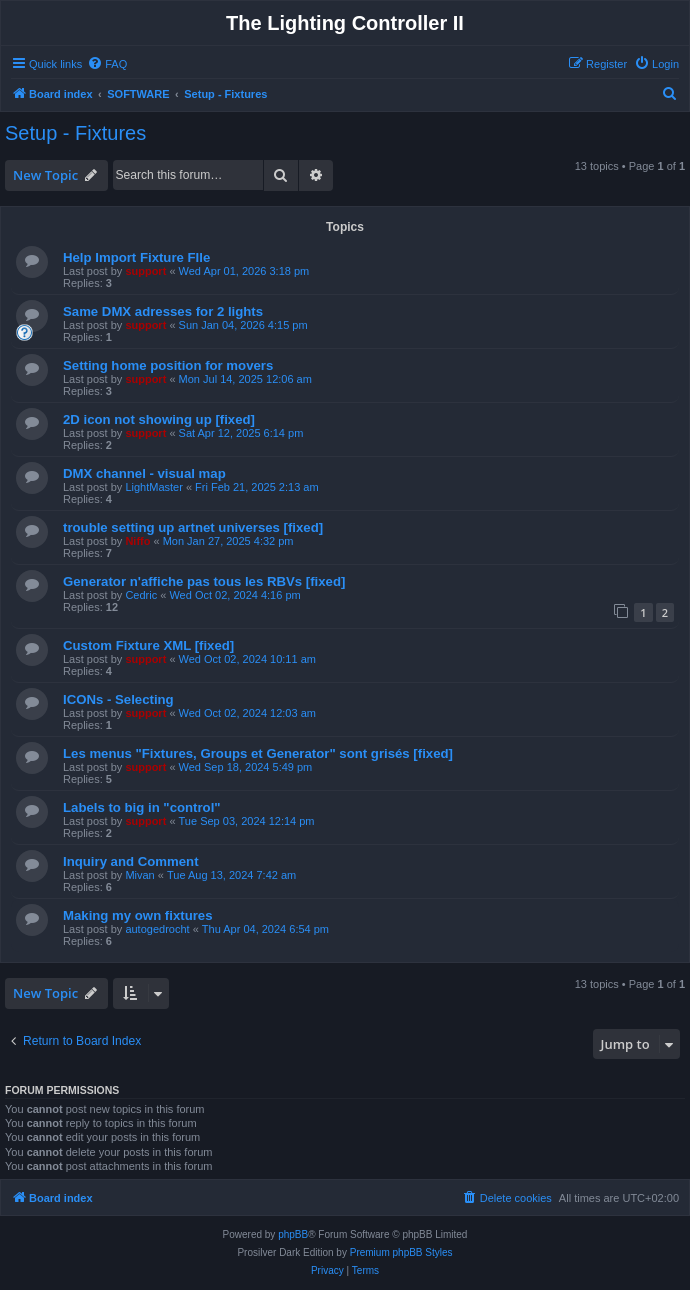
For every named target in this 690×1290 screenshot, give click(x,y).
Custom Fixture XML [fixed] (148, 645)
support (145, 271)
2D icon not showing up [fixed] (159, 419)
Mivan (139, 875)
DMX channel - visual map (144, 473)
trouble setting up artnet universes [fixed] (193, 527)
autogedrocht (157, 929)
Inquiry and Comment (131, 861)
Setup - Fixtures (75, 133)
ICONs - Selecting (118, 699)
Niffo (137, 541)
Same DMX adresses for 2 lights (163, 311)
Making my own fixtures (138, 915)
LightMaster (153, 487)
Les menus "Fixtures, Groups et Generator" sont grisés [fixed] (258, 753)
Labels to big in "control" (142, 807)
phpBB (293, 1234)
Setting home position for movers (168, 365)
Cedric (141, 595)
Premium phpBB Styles (401, 1252)
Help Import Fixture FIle (136, 257)
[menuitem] (107, 64)
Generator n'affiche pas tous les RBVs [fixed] (204, 581)
